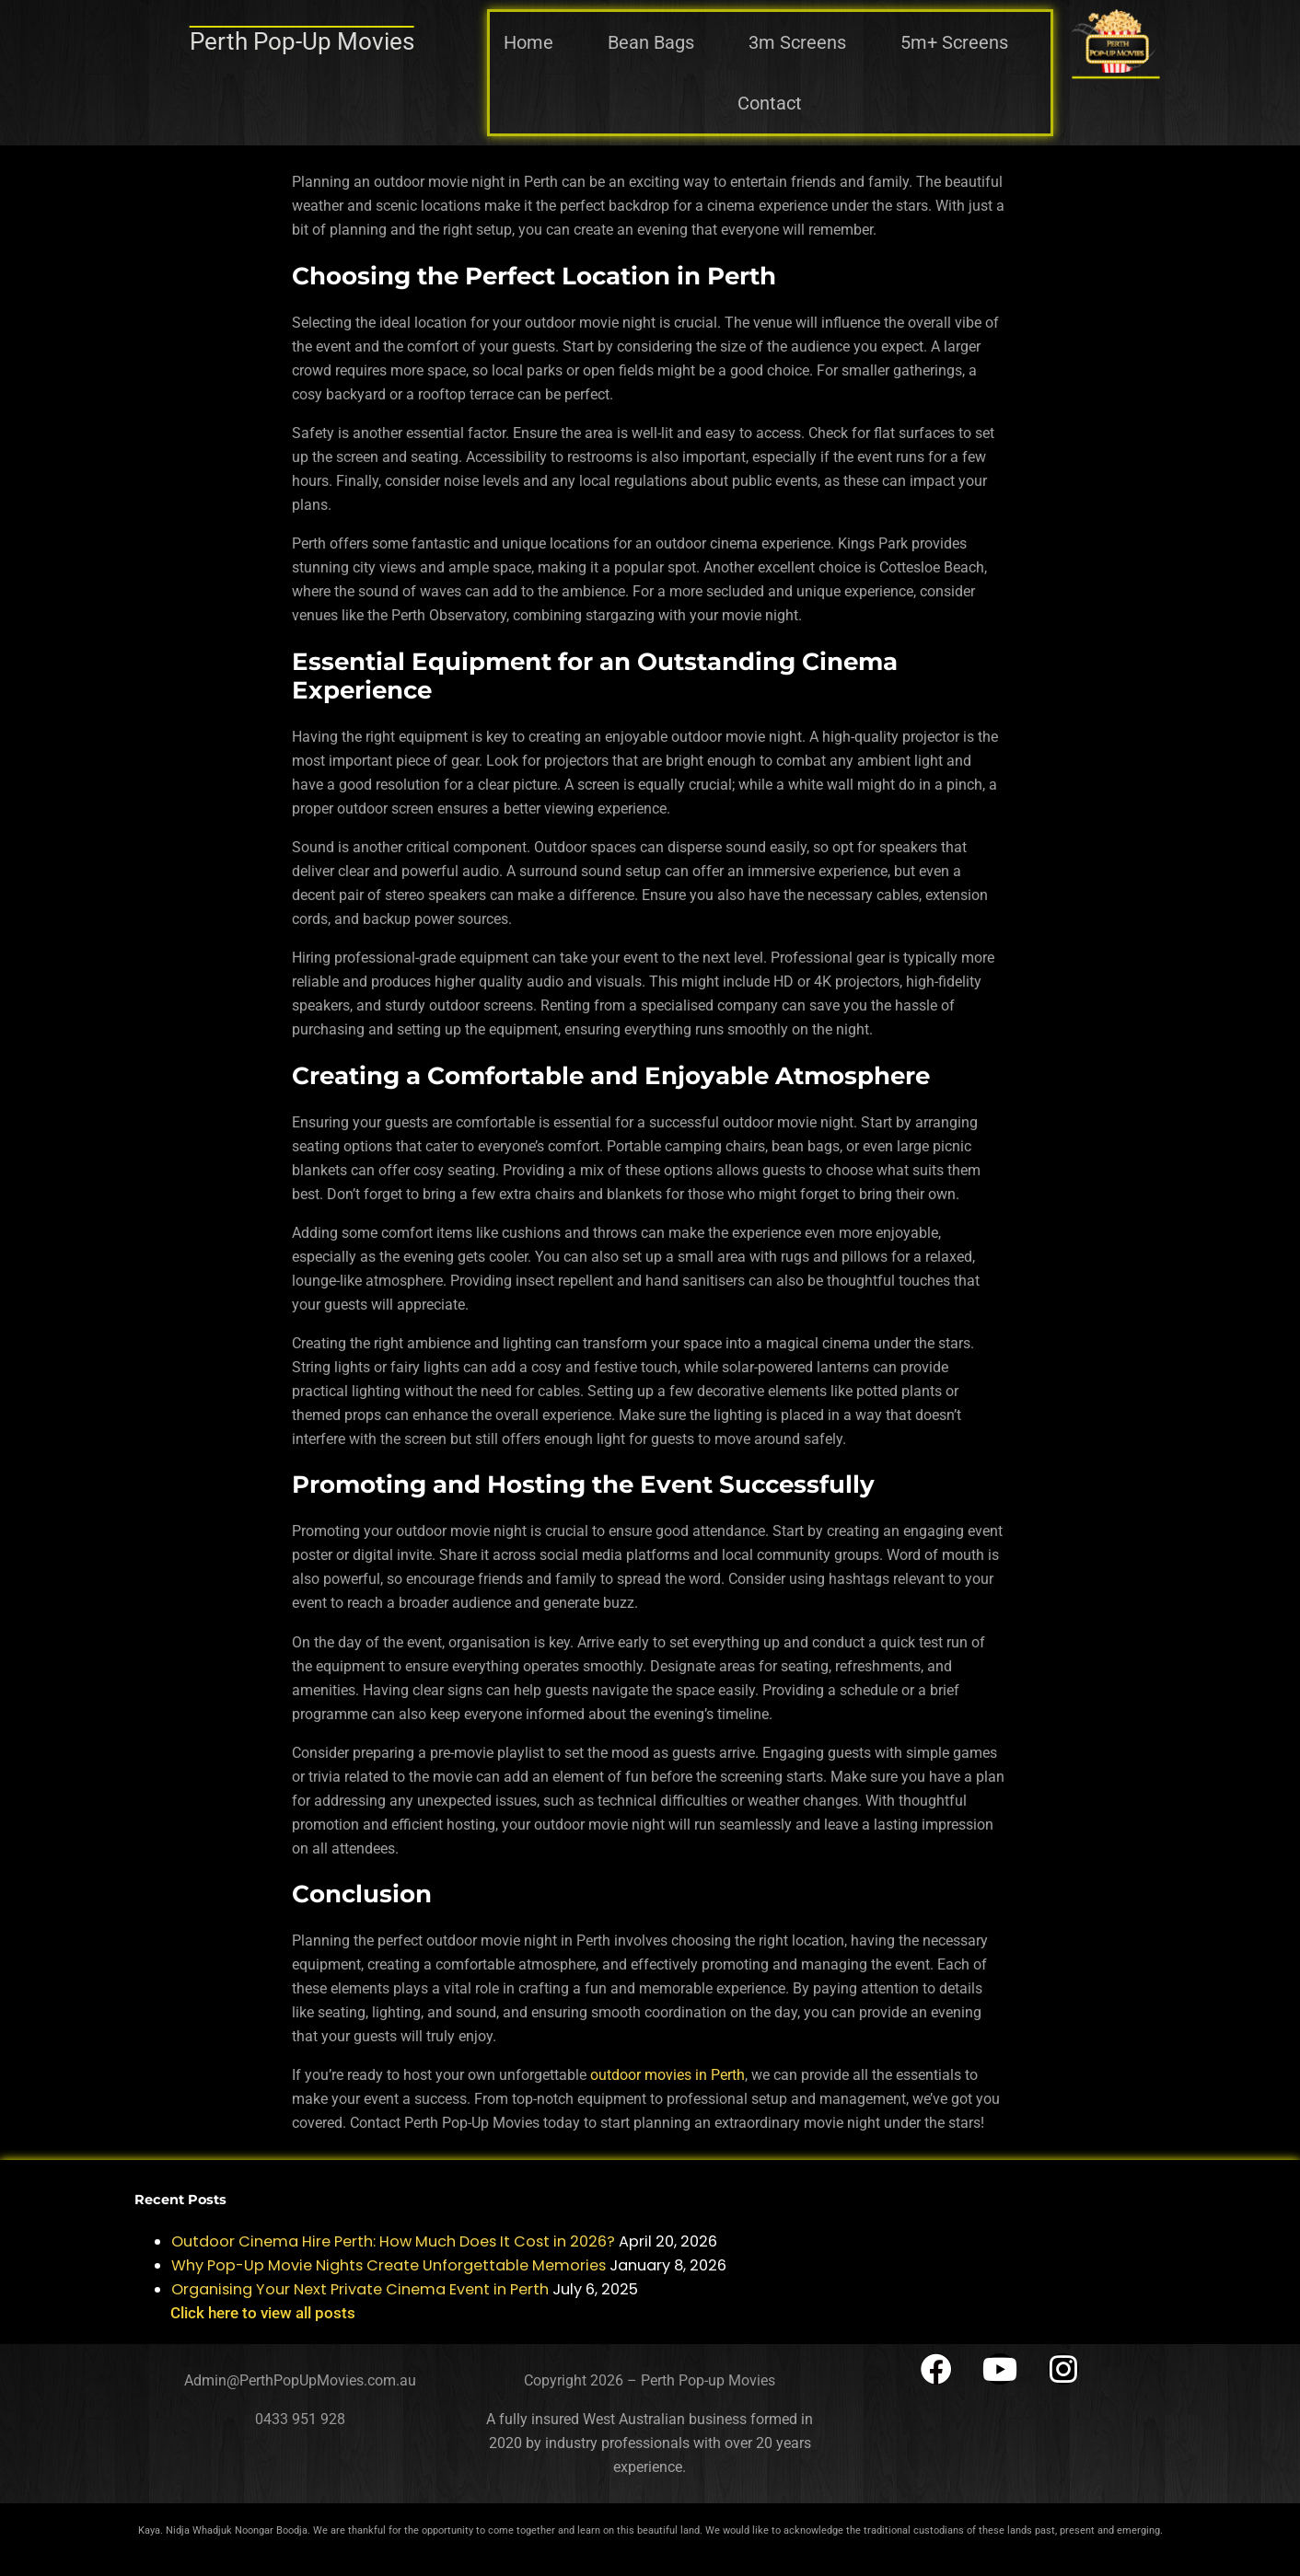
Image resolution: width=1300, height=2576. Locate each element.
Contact (769, 103)
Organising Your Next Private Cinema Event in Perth (360, 2289)
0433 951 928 (300, 2419)
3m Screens (797, 42)
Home (528, 42)
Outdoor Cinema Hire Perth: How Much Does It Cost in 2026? (393, 2241)
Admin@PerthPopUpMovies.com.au (300, 2380)
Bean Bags (651, 42)
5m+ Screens (954, 42)
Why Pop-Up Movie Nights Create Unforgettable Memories (388, 2265)
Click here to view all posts (262, 2313)
